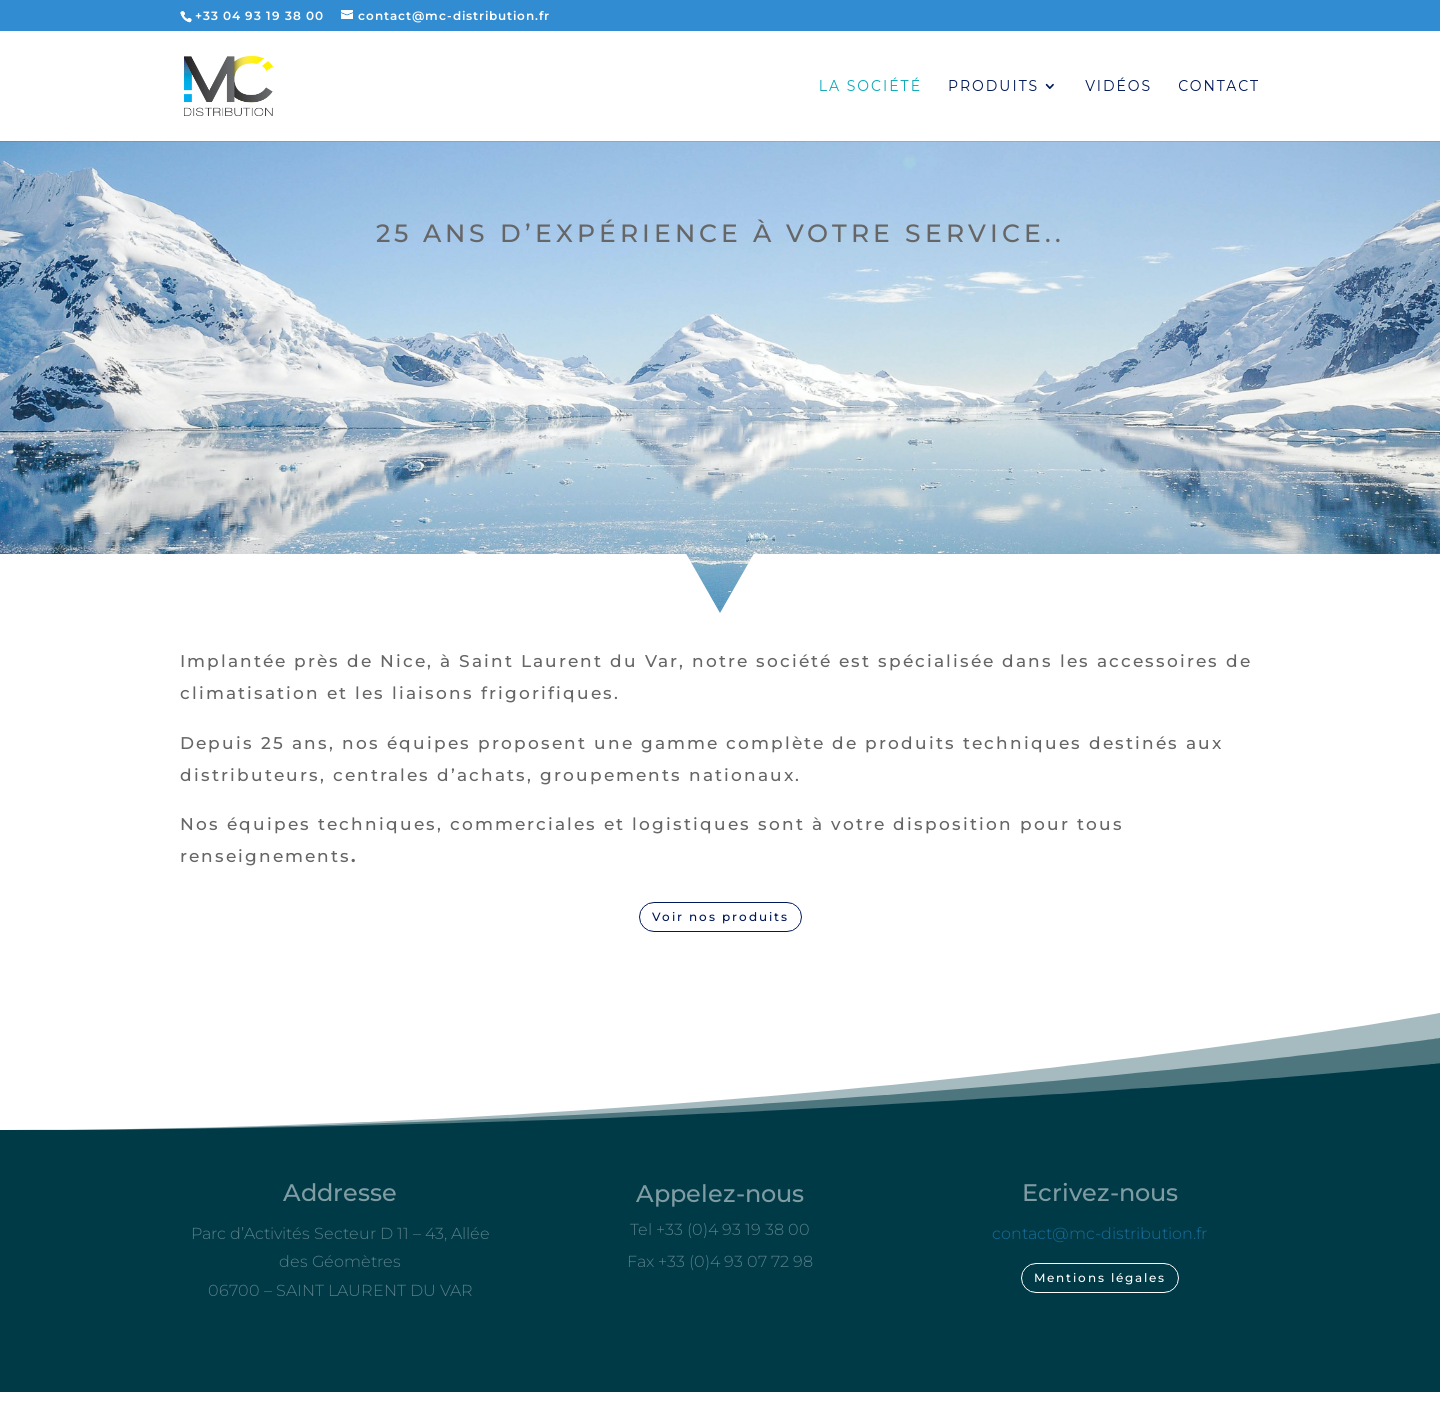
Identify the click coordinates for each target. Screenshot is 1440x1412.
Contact (1219, 87)
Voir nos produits (720, 916)
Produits (993, 87)
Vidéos (1118, 87)
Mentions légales (1100, 1277)
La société (870, 87)
